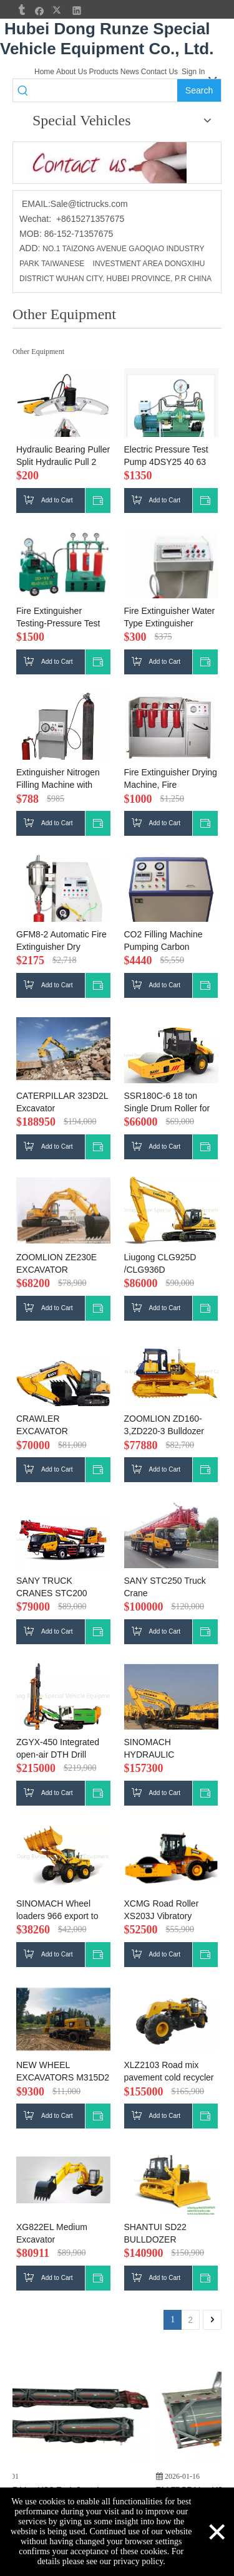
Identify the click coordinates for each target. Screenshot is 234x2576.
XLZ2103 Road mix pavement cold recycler (169, 2071)
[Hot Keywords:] (199, 90)
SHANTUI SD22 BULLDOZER (155, 2233)
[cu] (100, 162)
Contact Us (159, 71)
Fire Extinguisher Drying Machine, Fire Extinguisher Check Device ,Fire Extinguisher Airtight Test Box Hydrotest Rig (170, 779)
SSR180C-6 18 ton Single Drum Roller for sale (167, 1102)
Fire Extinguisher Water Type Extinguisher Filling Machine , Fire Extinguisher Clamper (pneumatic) (169, 618)
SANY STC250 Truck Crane (165, 1587)
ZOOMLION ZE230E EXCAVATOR (56, 1263)
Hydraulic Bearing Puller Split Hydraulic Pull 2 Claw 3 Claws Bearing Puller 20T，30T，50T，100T (63, 456)
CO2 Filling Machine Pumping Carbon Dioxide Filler (163, 941)
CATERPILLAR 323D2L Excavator (62, 1102)
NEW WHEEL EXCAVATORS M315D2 (62, 2071)
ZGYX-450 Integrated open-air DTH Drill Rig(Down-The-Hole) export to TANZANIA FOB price (57, 1749)
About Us (71, 71)
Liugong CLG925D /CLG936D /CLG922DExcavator (164, 1264)
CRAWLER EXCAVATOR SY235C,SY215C (50, 1425)
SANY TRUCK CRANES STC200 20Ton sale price (51, 1587)
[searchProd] (105, 90)
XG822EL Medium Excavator (51, 2233)
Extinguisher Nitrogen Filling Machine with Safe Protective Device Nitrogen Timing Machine (60, 779)
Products (103, 71)
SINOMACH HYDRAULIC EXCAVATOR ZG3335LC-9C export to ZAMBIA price (170, 1749)
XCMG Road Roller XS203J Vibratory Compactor (161, 1910)
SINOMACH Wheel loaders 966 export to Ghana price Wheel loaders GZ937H (57, 1910)
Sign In (193, 71)
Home (44, 71)
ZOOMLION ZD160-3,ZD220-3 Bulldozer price (164, 1425)
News (129, 71)
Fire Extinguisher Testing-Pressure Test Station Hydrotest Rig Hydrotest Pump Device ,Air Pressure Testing (62, 618)
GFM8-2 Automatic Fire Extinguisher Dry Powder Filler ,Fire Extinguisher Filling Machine (61, 941)
